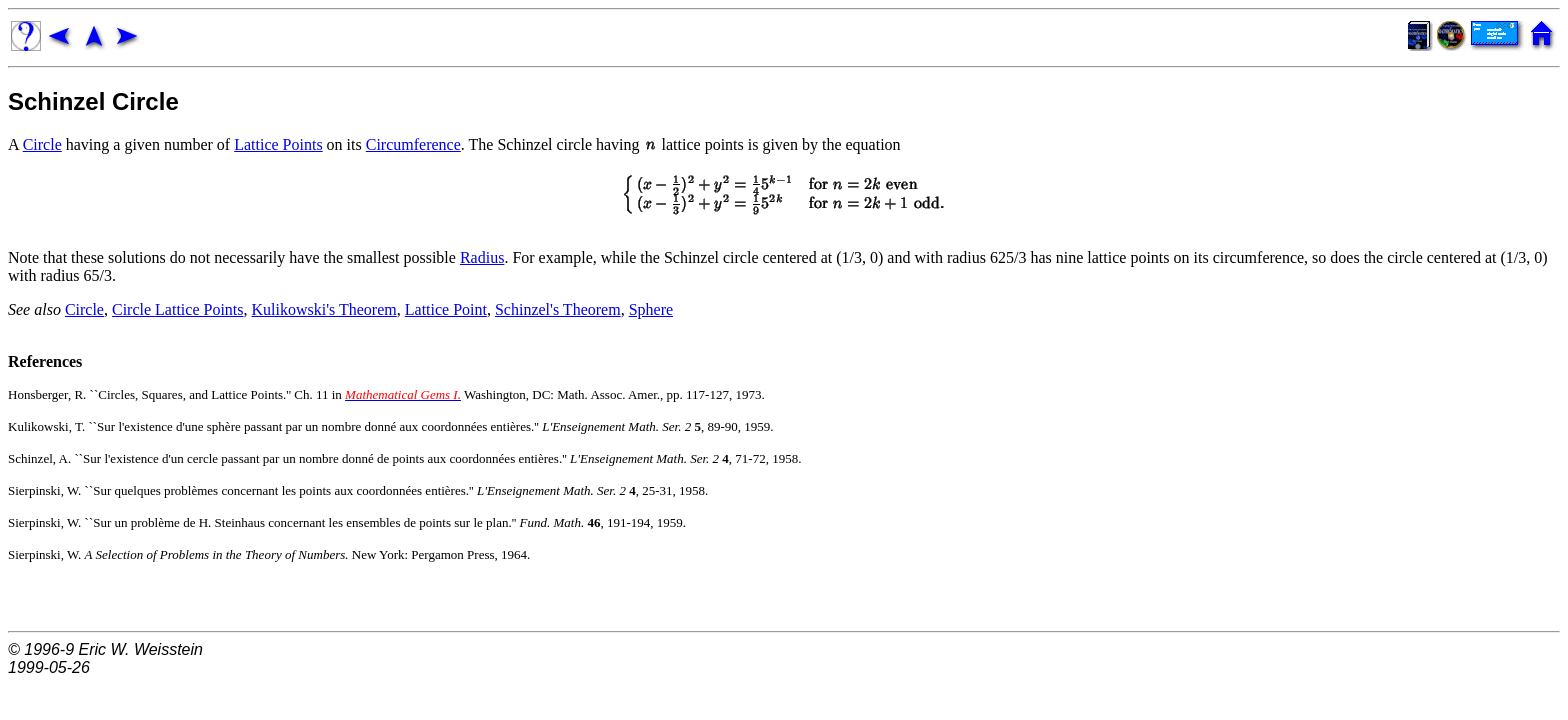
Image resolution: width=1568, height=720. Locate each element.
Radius (482, 257)
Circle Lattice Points (178, 309)
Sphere (651, 309)
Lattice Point (446, 309)
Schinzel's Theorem (558, 309)
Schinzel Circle (93, 101)
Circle (42, 144)
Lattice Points (278, 144)
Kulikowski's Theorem (324, 309)
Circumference (413, 144)
